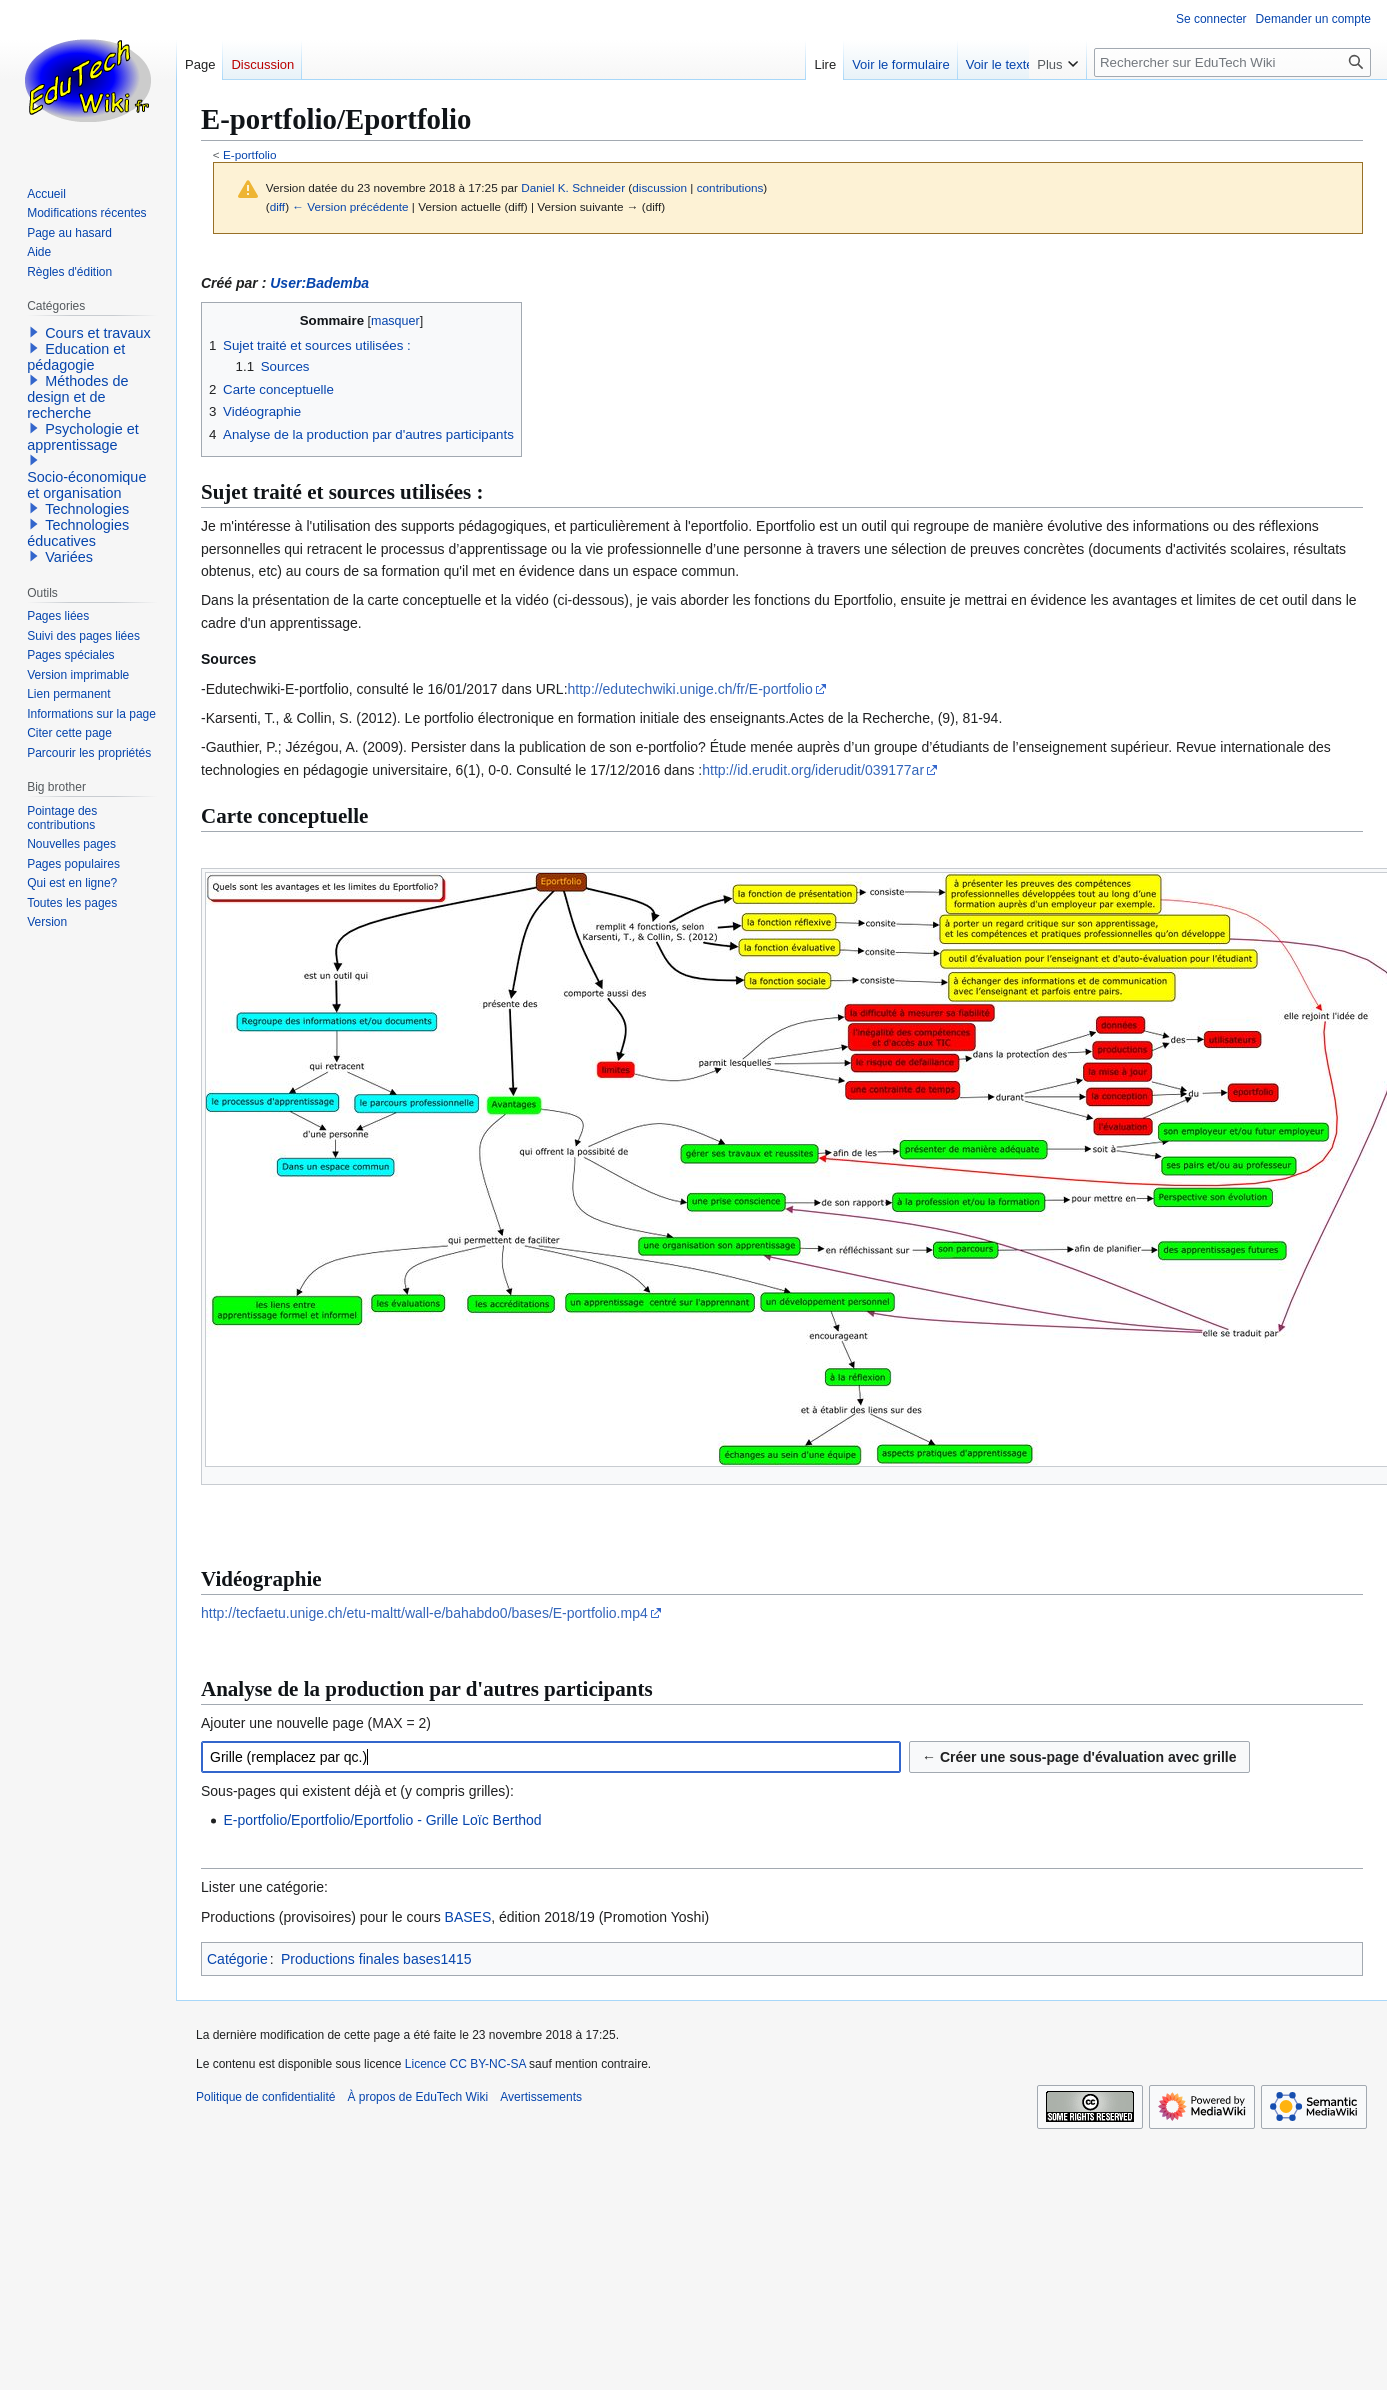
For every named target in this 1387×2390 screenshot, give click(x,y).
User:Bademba (319, 283)
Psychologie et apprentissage (83, 437)
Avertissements (541, 2097)
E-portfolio (250, 154)
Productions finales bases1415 (376, 1959)
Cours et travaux (98, 333)
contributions (730, 187)
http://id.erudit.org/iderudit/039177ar (813, 770)
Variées (69, 557)
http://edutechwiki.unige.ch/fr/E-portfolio (690, 689)
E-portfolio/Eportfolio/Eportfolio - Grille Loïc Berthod (382, 1820)
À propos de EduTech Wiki (417, 2097)
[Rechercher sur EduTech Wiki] (1232, 62)
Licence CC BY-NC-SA (465, 2064)
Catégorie (237, 1959)
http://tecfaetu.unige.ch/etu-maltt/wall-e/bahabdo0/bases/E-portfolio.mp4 (424, 1613)
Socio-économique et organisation (86, 485)
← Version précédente (350, 206)
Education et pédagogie (76, 357)
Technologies (87, 509)
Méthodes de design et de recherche (77, 397)
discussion (659, 187)
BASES (468, 1917)
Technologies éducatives (78, 533)
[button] (34, 332)
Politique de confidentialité (265, 2097)
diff (277, 206)
